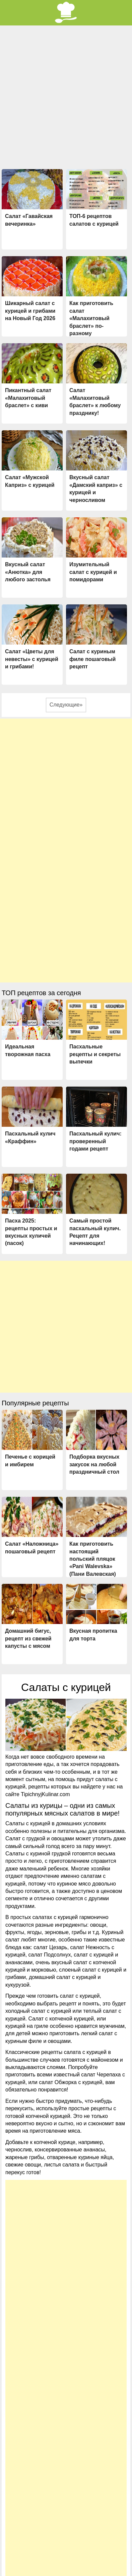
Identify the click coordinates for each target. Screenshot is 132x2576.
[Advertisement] (66, 95)
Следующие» (66, 705)
